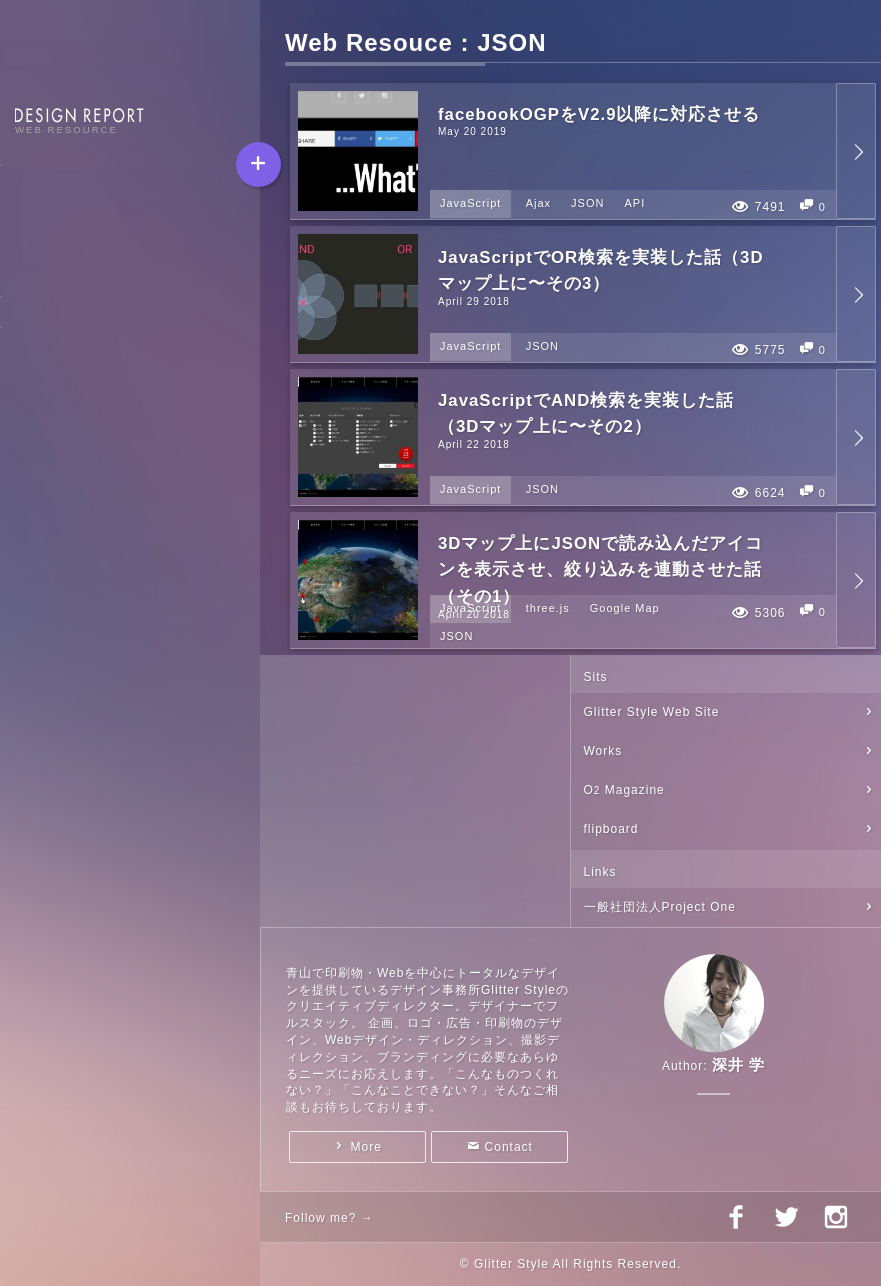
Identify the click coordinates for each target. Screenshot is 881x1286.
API (634, 203)
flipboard (611, 829)
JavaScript (470, 203)
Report (37, 195)
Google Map (625, 608)
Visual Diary (54, 265)
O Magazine (624, 790)
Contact (509, 1147)
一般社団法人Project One (660, 907)
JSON (587, 203)
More (366, 1147)
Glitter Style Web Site (652, 712)
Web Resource (61, 230)
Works (603, 751)
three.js (548, 608)
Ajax (538, 203)
